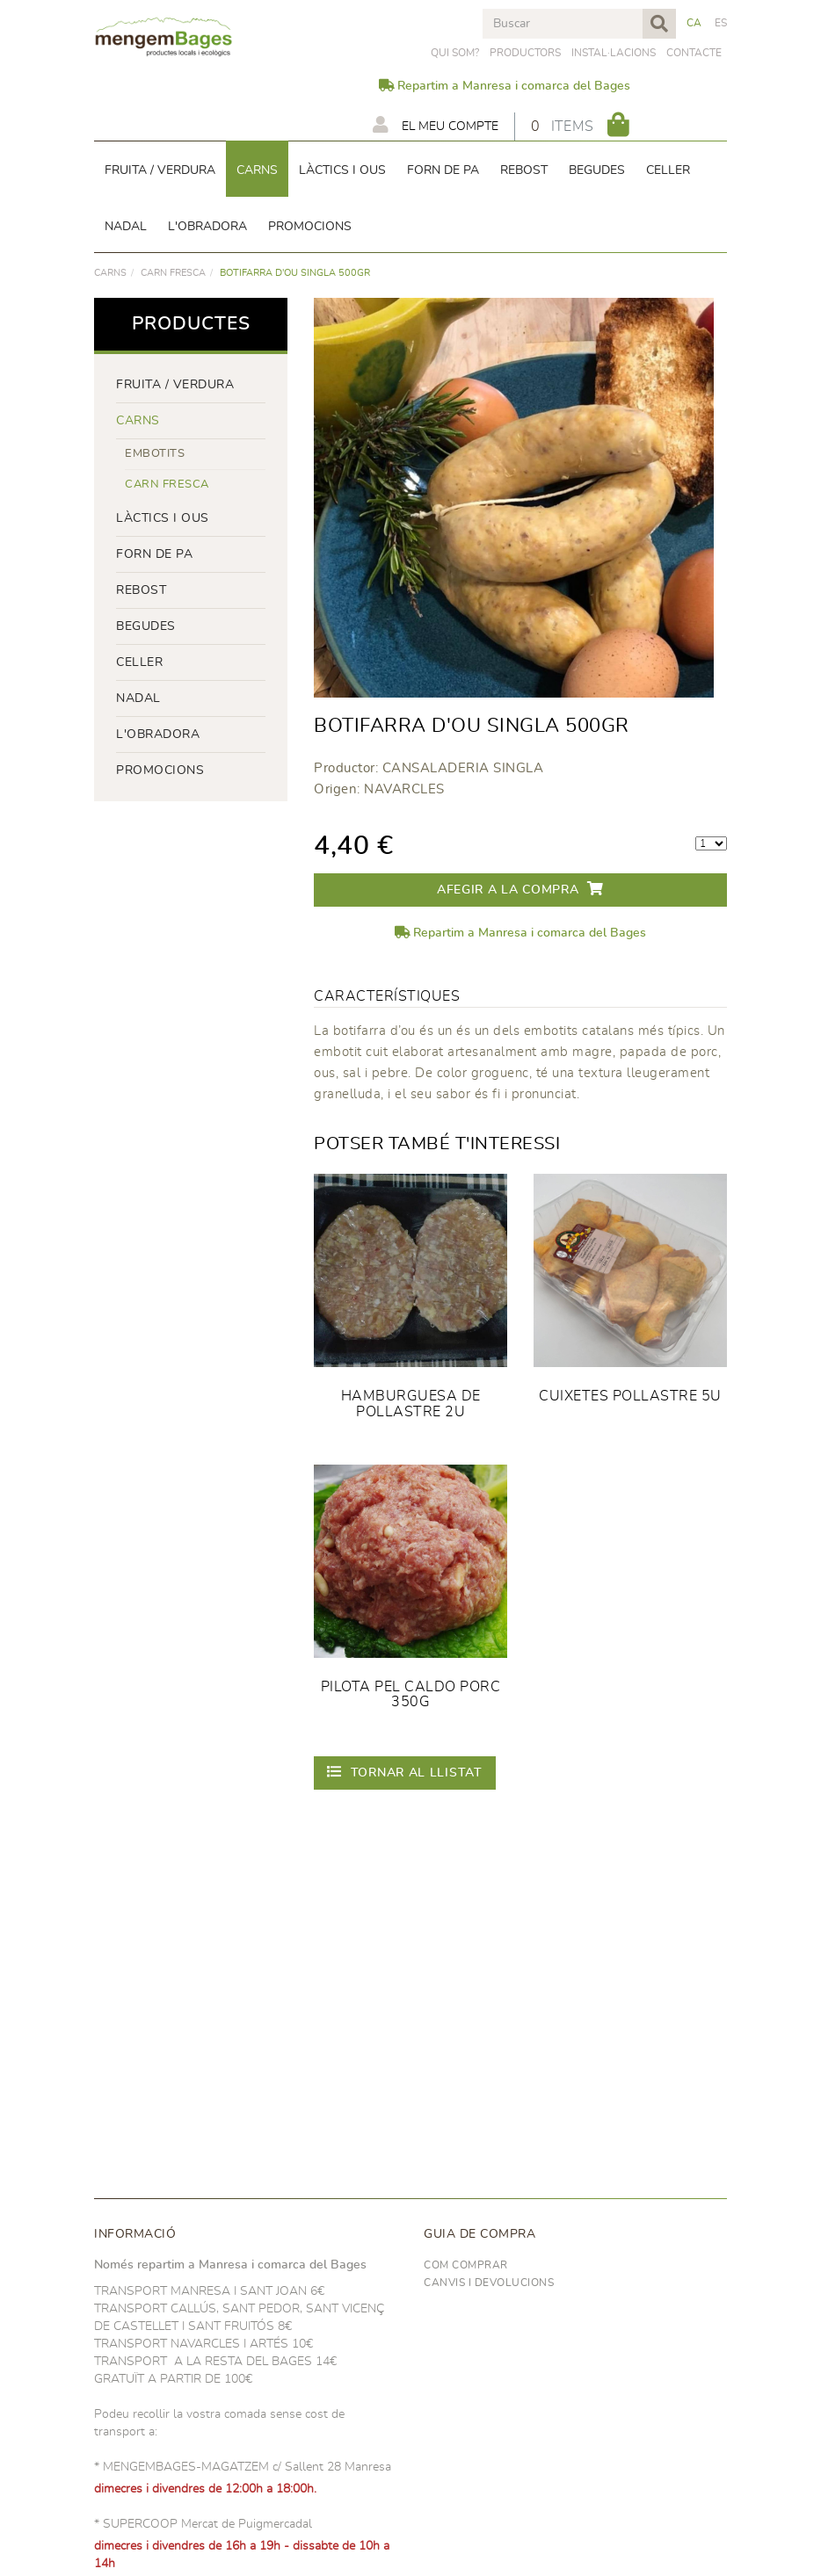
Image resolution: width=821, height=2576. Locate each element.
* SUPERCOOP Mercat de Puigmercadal (203, 2524)
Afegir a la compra (520, 888)
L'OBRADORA (158, 734)
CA (694, 23)
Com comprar (466, 2265)
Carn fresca (173, 273)
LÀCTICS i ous (162, 518)
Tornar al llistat (405, 1771)
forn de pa (154, 554)
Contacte (694, 52)
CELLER (139, 662)
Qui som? (455, 52)
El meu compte (435, 125)
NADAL (138, 698)
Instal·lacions (613, 52)
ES (721, 23)
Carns (110, 273)
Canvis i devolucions (489, 2282)
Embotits (155, 453)
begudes (146, 626)
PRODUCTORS (525, 52)
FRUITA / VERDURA (175, 385)
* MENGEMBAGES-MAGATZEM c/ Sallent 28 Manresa (242, 2467)
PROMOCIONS (160, 770)
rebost (141, 590)
